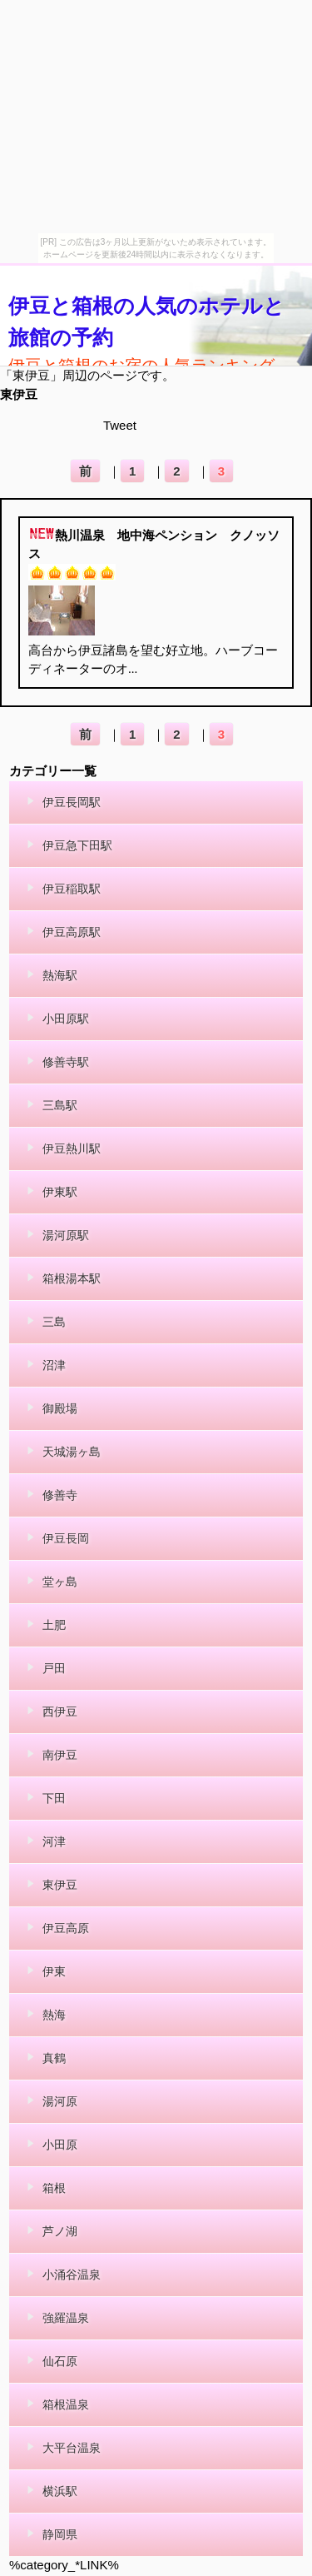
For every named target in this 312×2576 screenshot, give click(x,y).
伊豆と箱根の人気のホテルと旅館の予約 (146, 321)
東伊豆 (18, 394)
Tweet (119, 425)
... (132, 668)
